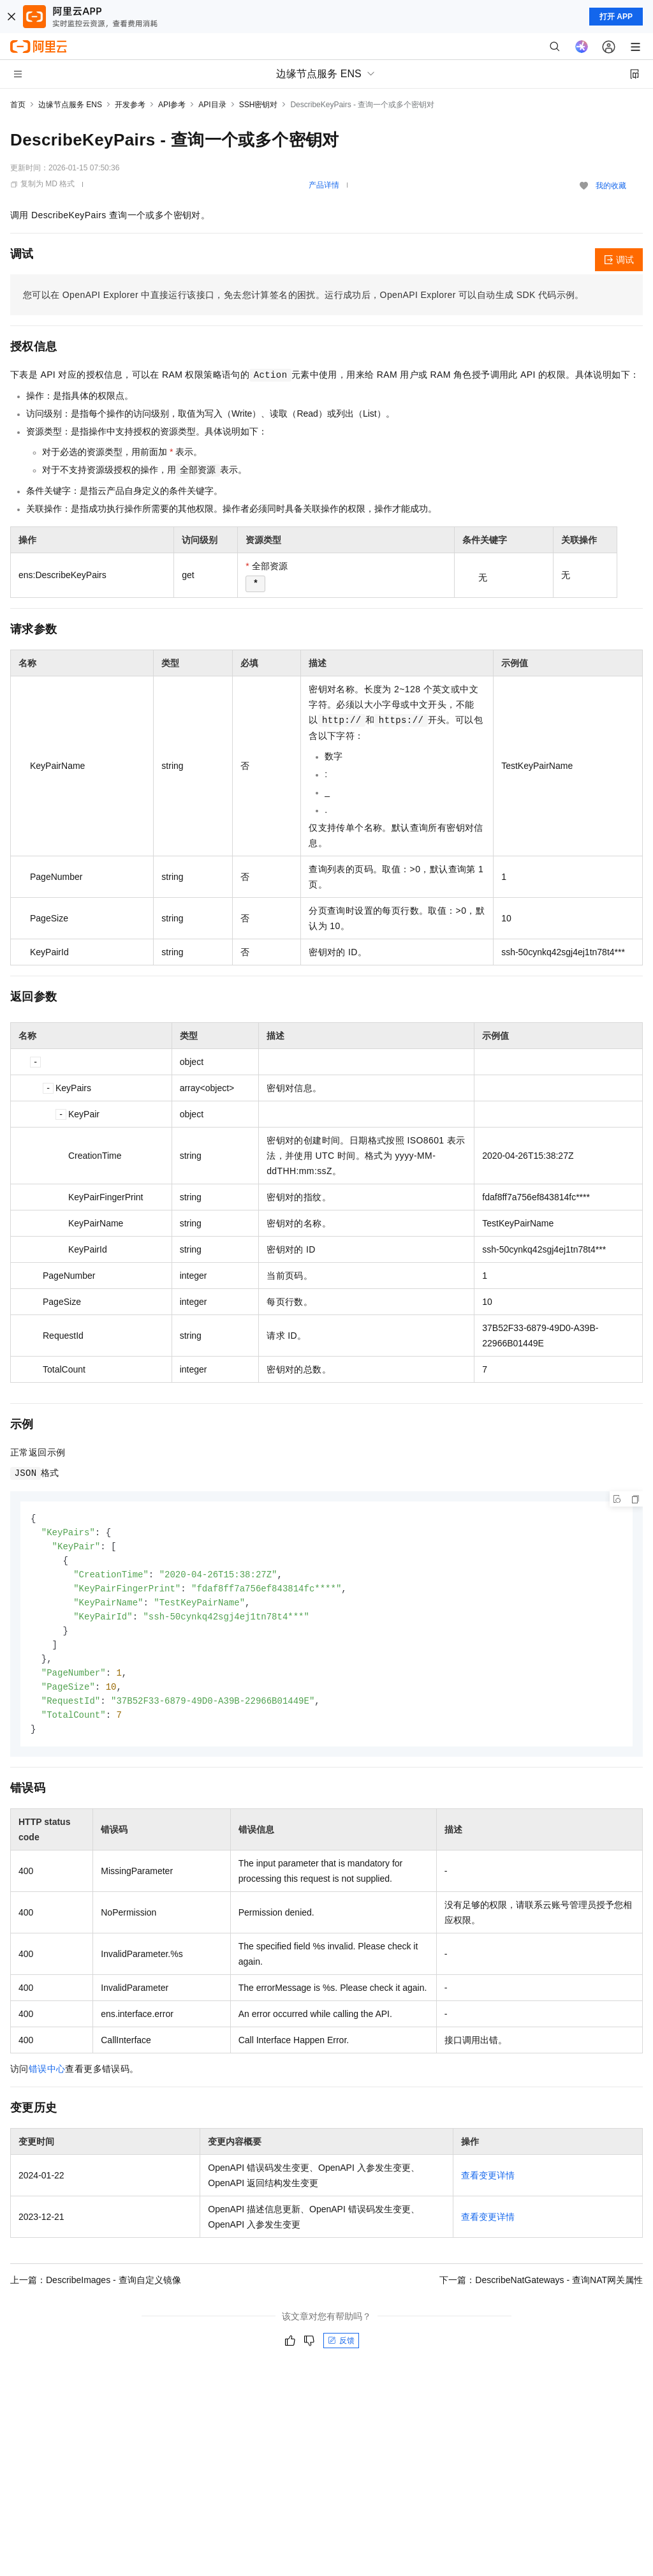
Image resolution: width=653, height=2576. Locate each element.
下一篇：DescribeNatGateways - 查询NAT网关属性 (541, 2290)
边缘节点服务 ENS (70, 104)
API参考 (172, 104)
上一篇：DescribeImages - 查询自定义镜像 (95, 2290)
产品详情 (324, 185)
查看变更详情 (488, 2185)
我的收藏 (611, 185)
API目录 (212, 104)
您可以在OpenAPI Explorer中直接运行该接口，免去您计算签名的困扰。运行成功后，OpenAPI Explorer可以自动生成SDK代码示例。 (303, 295)
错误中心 (47, 2079)
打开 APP (616, 16)
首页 (18, 104)
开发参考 (130, 104)
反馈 (341, 2350)
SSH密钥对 (258, 104)
